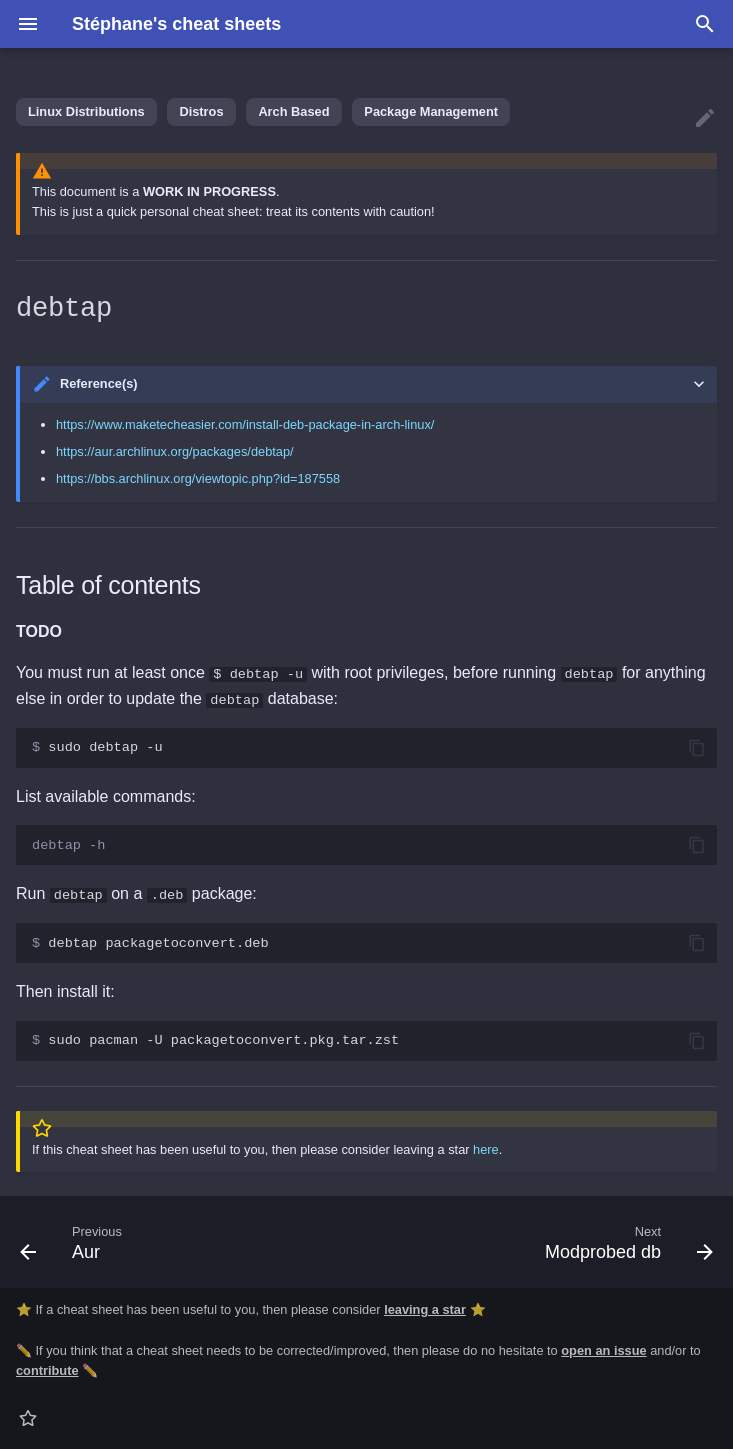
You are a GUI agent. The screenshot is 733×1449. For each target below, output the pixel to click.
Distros (201, 111)
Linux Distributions (86, 111)
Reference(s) (99, 383)
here (486, 1148)
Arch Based (293, 111)
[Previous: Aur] (64, 1242)
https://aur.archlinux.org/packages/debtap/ (175, 451)
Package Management (431, 111)
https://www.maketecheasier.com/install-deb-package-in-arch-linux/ (245, 424)
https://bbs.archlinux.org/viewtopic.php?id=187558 (198, 478)
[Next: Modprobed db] (625, 1242)
